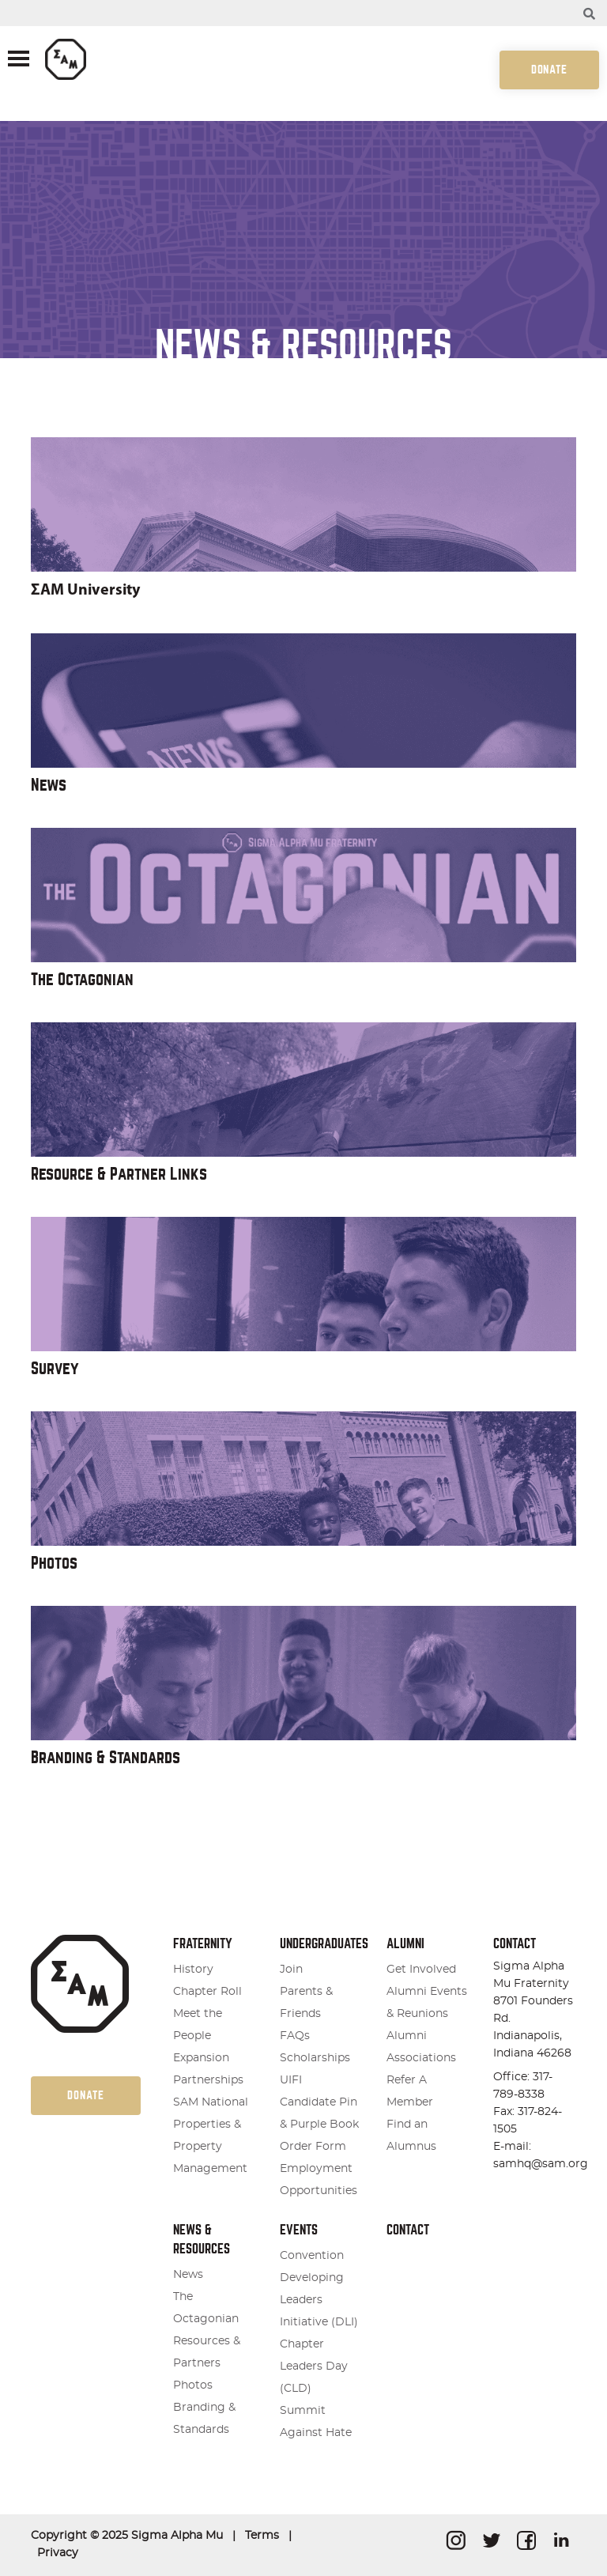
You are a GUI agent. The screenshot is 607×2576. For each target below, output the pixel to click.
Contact (407, 2230)
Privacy (57, 2553)
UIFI (291, 2080)
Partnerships (208, 2080)
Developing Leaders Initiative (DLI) (319, 2300)
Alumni (405, 1944)
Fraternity (202, 1944)
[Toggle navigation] (18, 60)
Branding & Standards (105, 1757)
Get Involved (421, 1969)
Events (299, 2230)
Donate (549, 69)
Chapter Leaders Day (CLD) (314, 2366)
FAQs (295, 2036)
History (193, 1969)
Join (291, 1969)
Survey (55, 1368)
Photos (54, 1562)
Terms (262, 2535)
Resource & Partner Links (119, 1173)
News (48, 784)
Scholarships (315, 2058)
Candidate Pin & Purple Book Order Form (319, 2124)
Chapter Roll (207, 1991)
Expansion (201, 2058)
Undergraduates (324, 1944)
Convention (312, 2255)
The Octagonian (82, 979)
